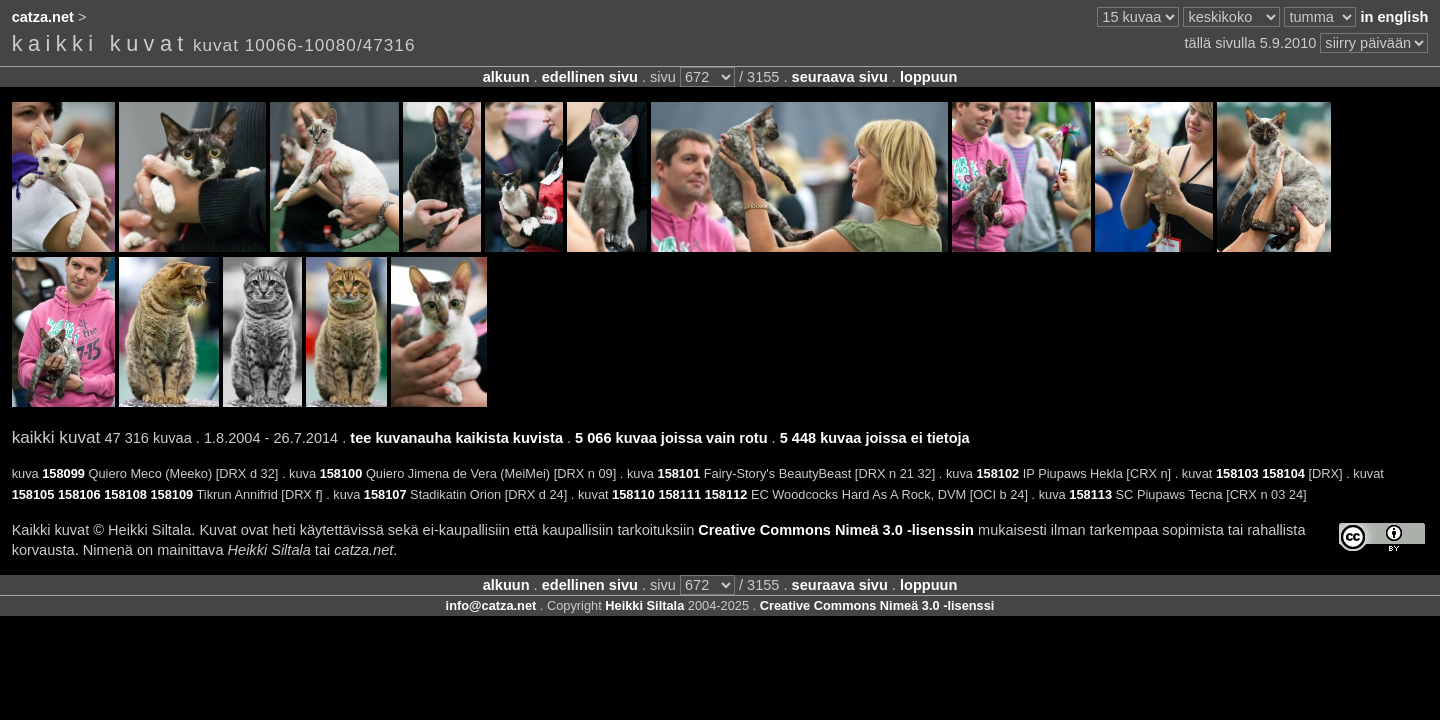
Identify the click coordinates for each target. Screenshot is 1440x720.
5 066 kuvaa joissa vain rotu (671, 438)
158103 (1237, 473)
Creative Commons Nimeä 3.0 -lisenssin (836, 530)
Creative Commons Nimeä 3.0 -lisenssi (877, 605)
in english (1394, 17)
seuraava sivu (840, 77)
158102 (998, 473)
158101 (679, 473)
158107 (385, 494)
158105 (33, 494)
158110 (633, 494)
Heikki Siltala (644, 605)
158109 (171, 494)
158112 (726, 494)
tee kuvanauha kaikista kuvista (456, 438)
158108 (125, 494)
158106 (79, 494)
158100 (341, 473)
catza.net (43, 17)
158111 (679, 494)
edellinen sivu (590, 77)
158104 (1283, 473)
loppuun (928, 77)
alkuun (506, 77)
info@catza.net (491, 605)
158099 (63, 473)
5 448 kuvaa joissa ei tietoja (875, 438)
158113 (1090, 494)
